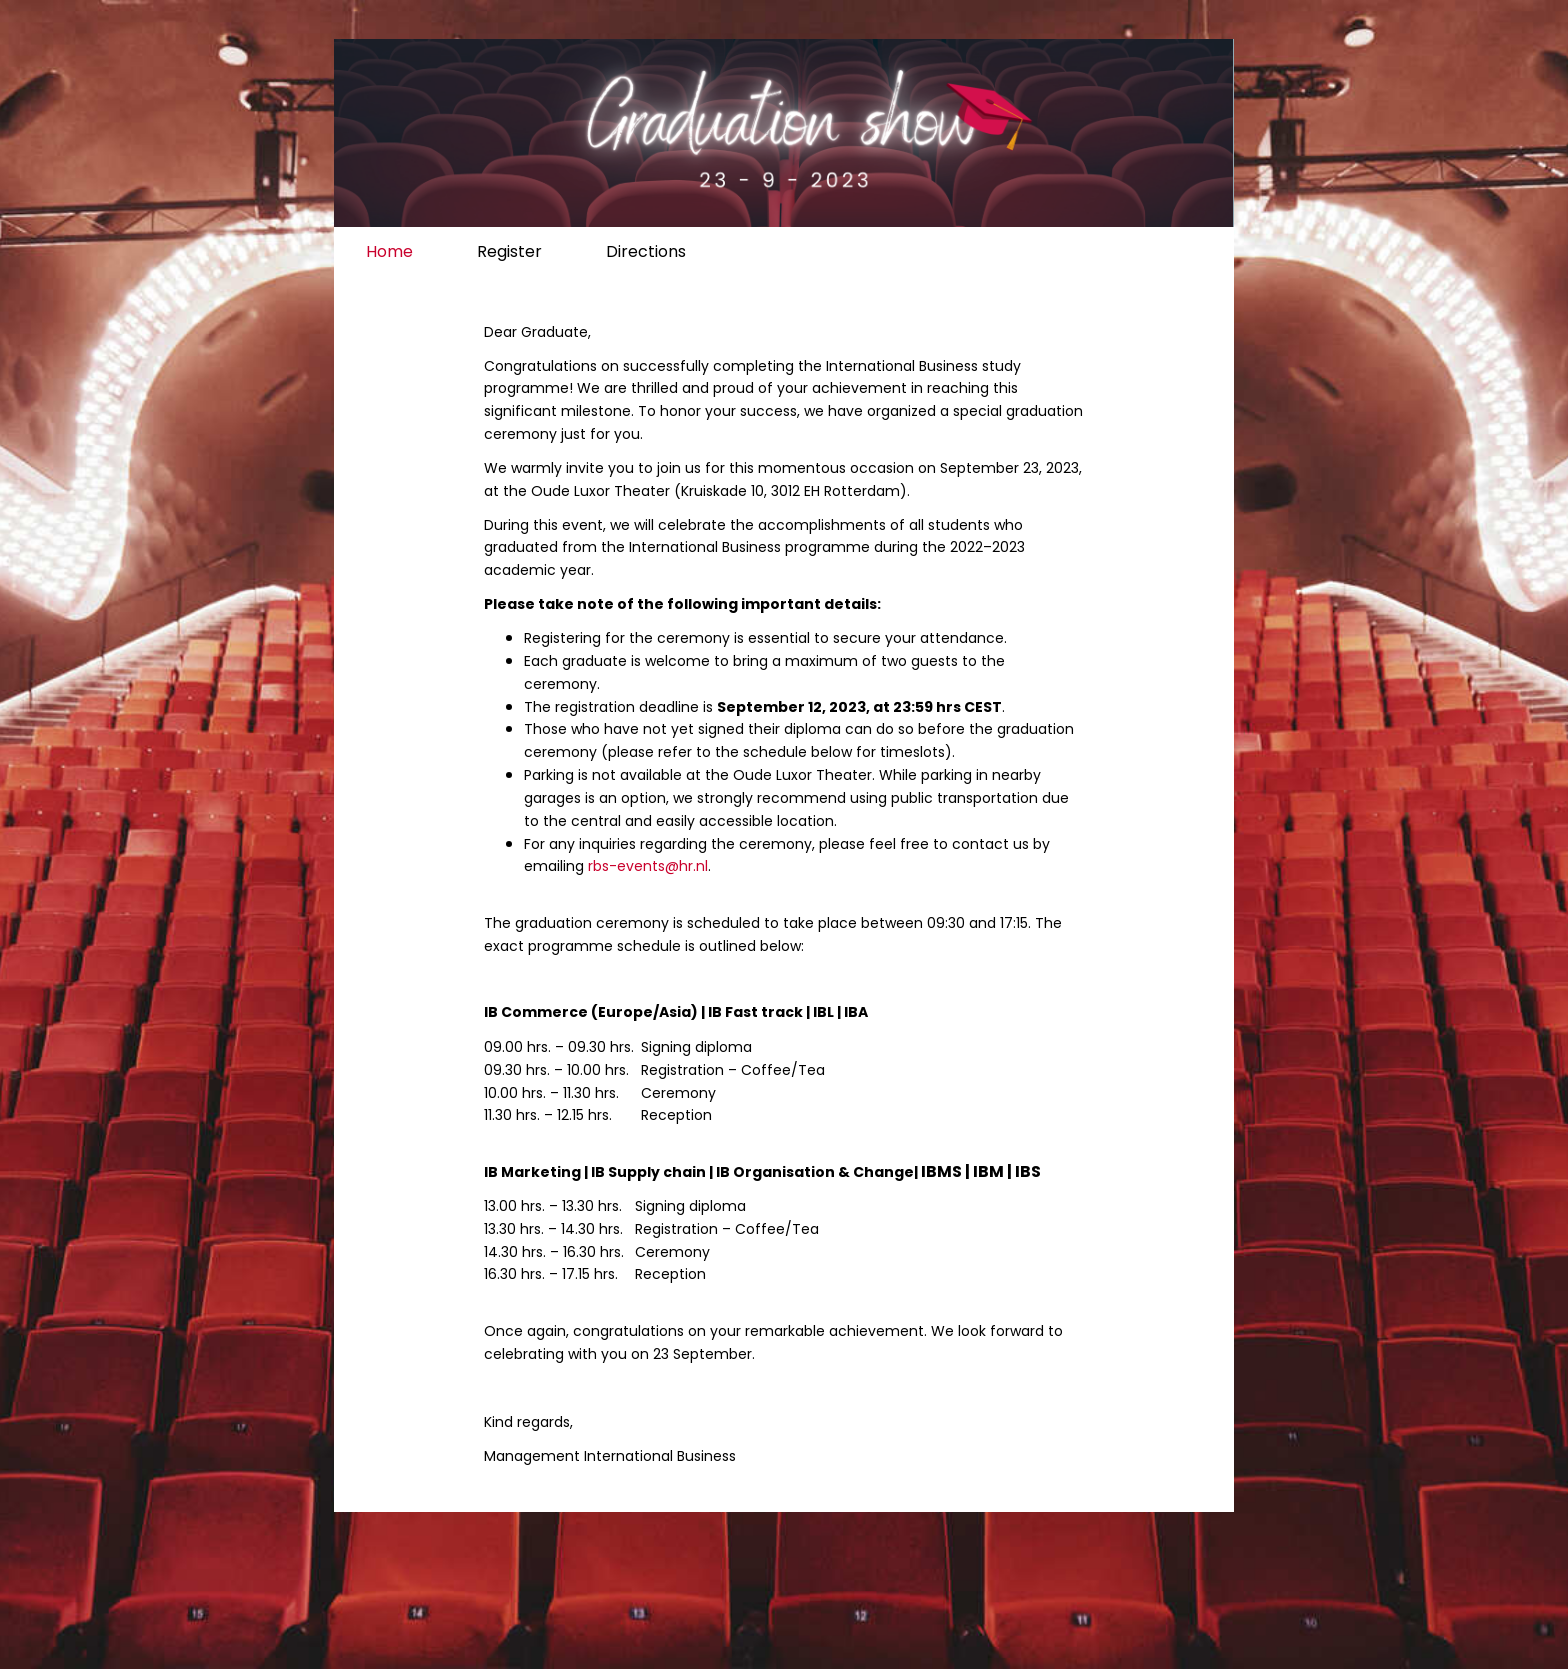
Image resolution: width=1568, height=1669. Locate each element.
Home (389, 251)
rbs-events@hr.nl (648, 866)
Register (509, 251)
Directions (646, 251)
